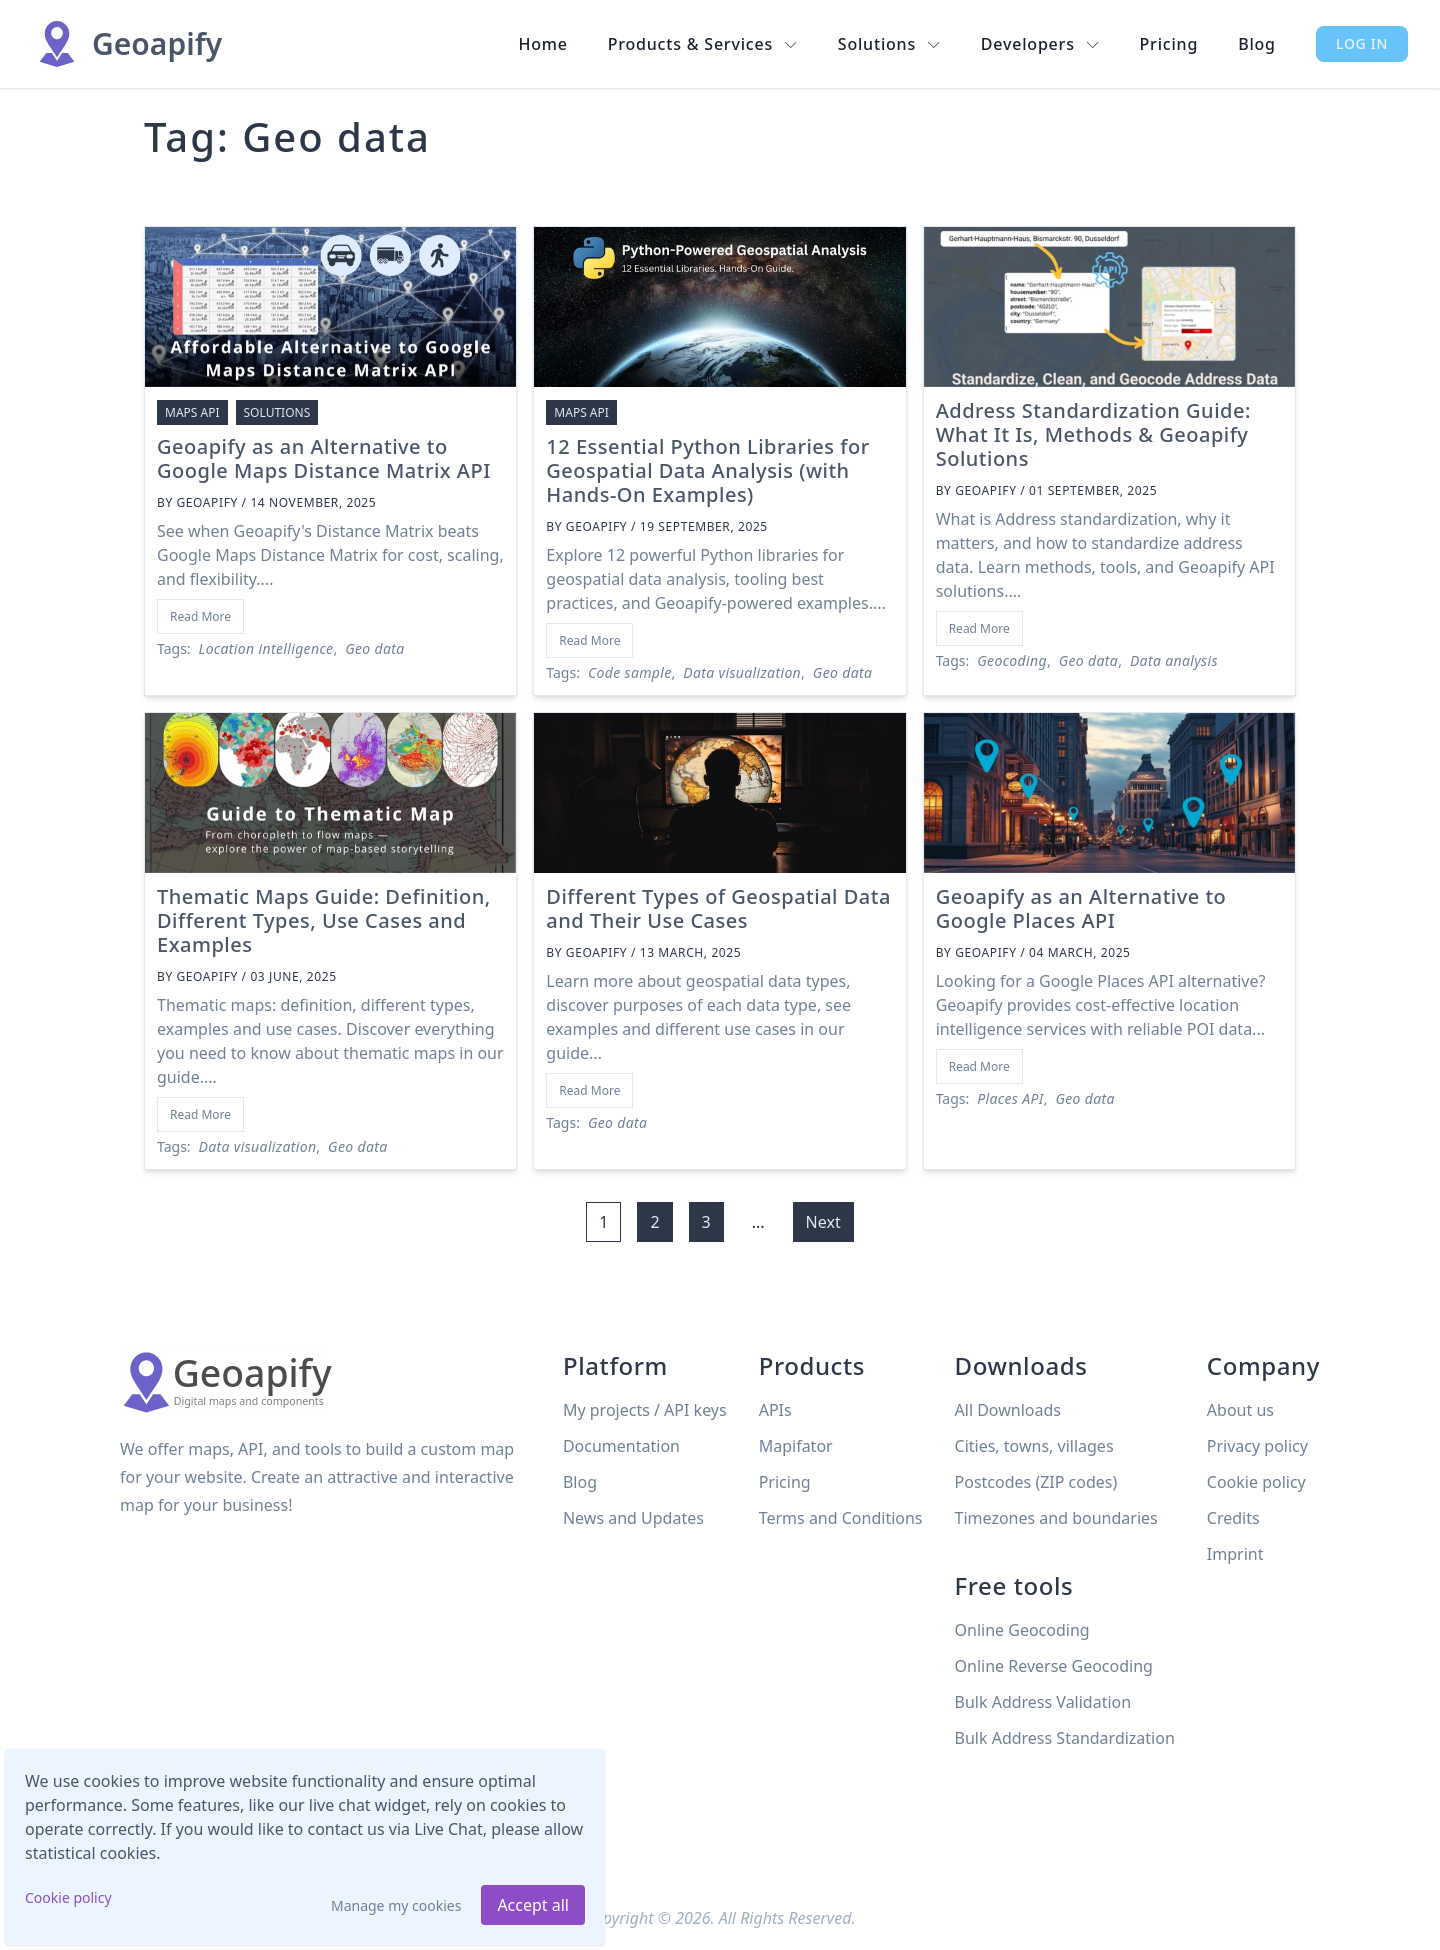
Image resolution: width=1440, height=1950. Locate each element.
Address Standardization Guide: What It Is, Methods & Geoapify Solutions (1093, 434)
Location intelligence (266, 648)
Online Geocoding (1022, 1630)
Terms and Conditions (841, 1518)
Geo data (374, 648)
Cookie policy (68, 1897)
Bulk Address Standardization (1065, 1738)
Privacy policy (1257, 1446)
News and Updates (633, 1518)
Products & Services (703, 44)
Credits (1233, 1518)
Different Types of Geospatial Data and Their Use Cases (718, 908)
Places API (1010, 1098)
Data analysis (1174, 660)
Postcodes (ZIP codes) (1036, 1482)
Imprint (1235, 1554)
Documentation (621, 1446)
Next (823, 1222)
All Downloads (1008, 1410)
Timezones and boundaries (1056, 1518)
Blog (1257, 44)
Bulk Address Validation (1043, 1702)
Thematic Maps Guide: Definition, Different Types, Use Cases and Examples (324, 920)
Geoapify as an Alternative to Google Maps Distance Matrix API (324, 458)
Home (542, 44)
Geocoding (1012, 660)
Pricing (1169, 44)
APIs (775, 1410)
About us (1240, 1410)
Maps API (192, 412)
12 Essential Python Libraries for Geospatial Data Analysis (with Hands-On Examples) (707, 470)
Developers (1040, 44)
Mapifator (796, 1446)
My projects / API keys (645, 1410)
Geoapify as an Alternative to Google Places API (1081, 908)
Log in (1362, 43)
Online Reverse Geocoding (1054, 1666)
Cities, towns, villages (1034, 1446)
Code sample (630, 672)
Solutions (889, 44)
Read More (200, 616)
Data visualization (742, 672)
